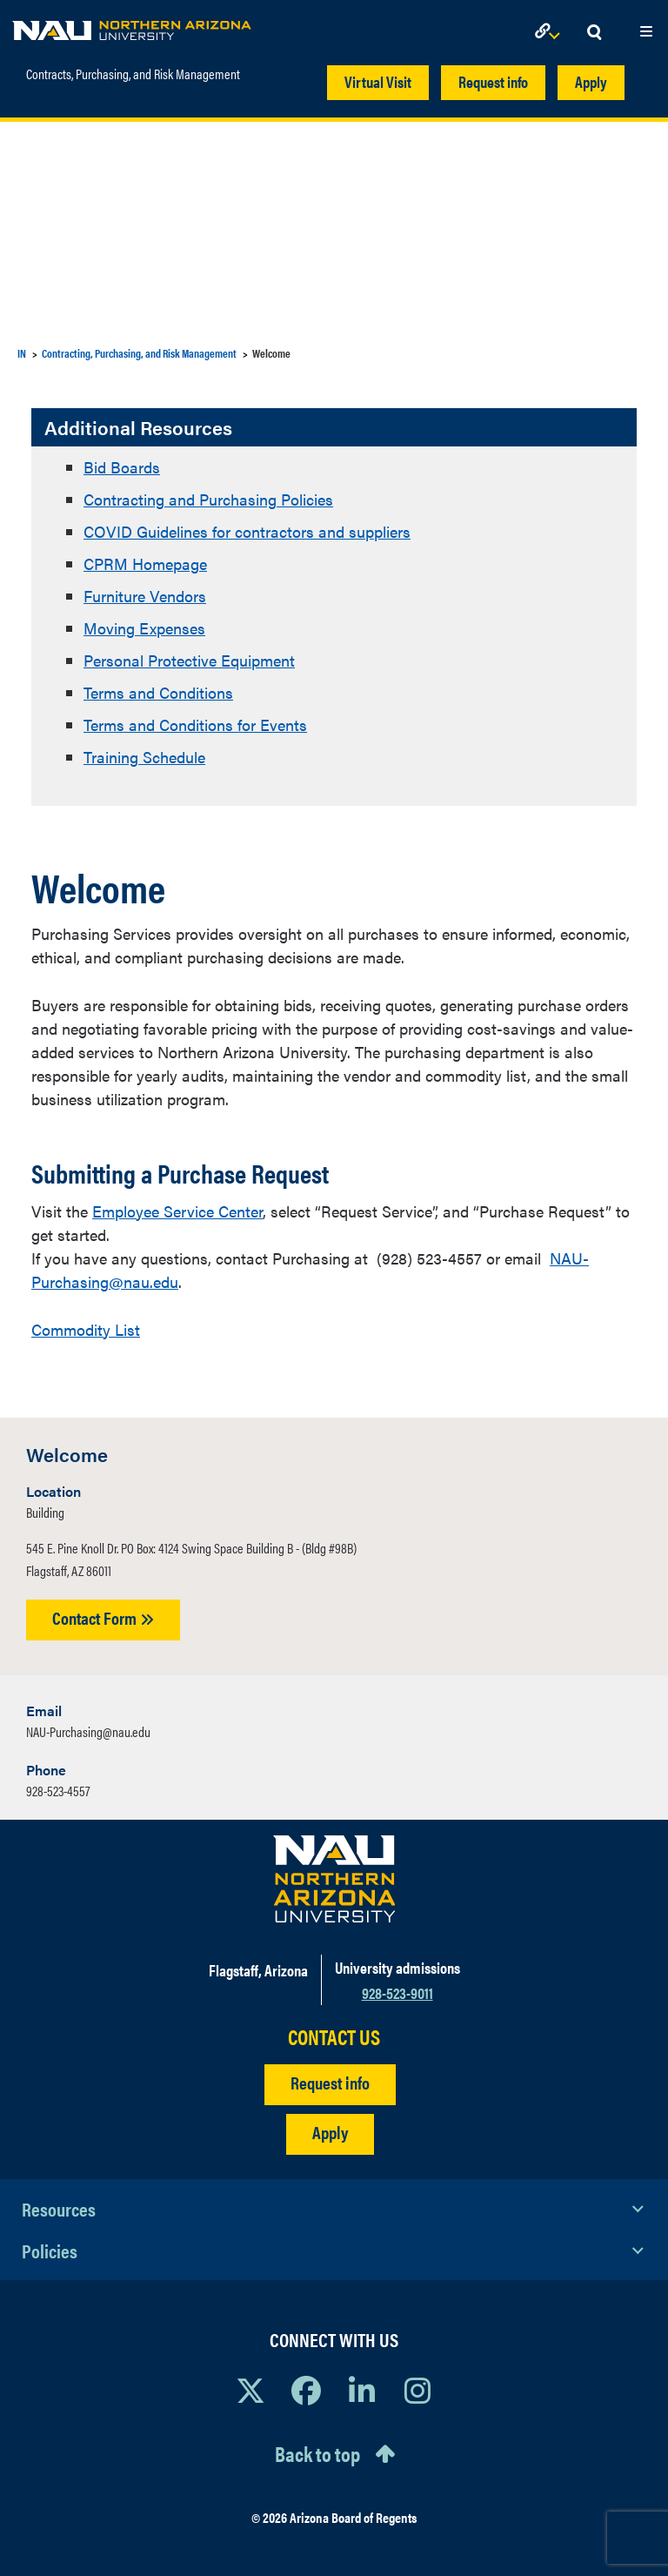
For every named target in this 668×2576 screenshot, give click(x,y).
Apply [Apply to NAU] (330, 2131)
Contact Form (103, 1617)
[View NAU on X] (250, 2389)
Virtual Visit (377, 81)
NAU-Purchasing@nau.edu (88, 1731)
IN (21, 353)
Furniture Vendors (145, 596)
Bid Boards (122, 467)
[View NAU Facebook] (306, 2389)
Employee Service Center (177, 1211)
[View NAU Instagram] (417, 2389)
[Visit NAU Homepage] (334, 1878)
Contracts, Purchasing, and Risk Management (133, 74)
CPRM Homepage (145, 563)
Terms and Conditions (158, 692)
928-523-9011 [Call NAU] (397, 1992)
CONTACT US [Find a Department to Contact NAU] (334, 2037)
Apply (591, 81)
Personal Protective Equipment (189, 660)
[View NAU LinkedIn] (361, 2389)
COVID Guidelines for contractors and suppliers (247, 531)
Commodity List (85, 1329)
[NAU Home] (132, 26)
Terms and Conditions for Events (195, 724)
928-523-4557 (58, 1791)
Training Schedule (144, 757)
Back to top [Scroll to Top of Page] (317, 2453)
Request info (493, 81)
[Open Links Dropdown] (550, 32)
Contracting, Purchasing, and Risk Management (139, 353)
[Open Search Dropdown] (594, 32)
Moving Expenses (144, 628)
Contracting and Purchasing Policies (208, 499)
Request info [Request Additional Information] (330, 2082)
